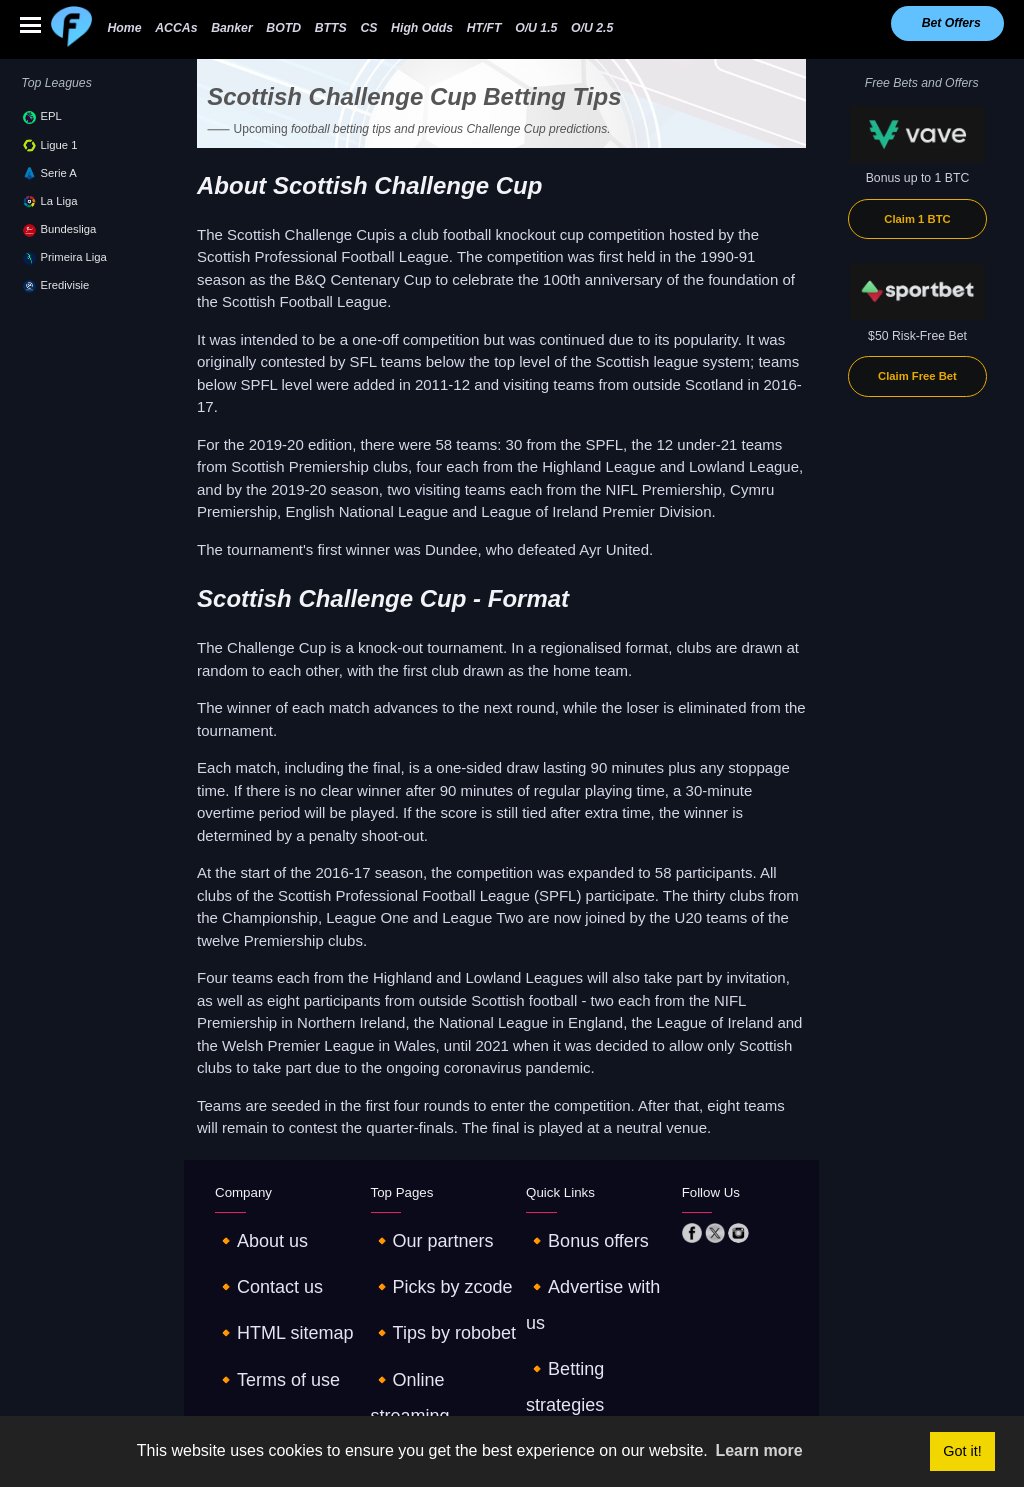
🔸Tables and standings (591, 1341)
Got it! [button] (962, 1451)
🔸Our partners (413, 1231)
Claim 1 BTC (917, 219)
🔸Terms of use (257, 1313)
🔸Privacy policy (260, 1341)
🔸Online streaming (425, 1313)
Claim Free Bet (917, 376)
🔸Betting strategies (581, 1286)
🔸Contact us (252, 1258)
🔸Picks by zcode (419, 1258)
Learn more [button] (758, 1450)
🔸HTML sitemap (262, 1286)
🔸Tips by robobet (420, 1286)
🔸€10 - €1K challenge (588, 1313)
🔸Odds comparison (426, 1341)
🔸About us (246, 1231)
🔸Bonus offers (568, 1231)
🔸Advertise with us (580, 1258)
